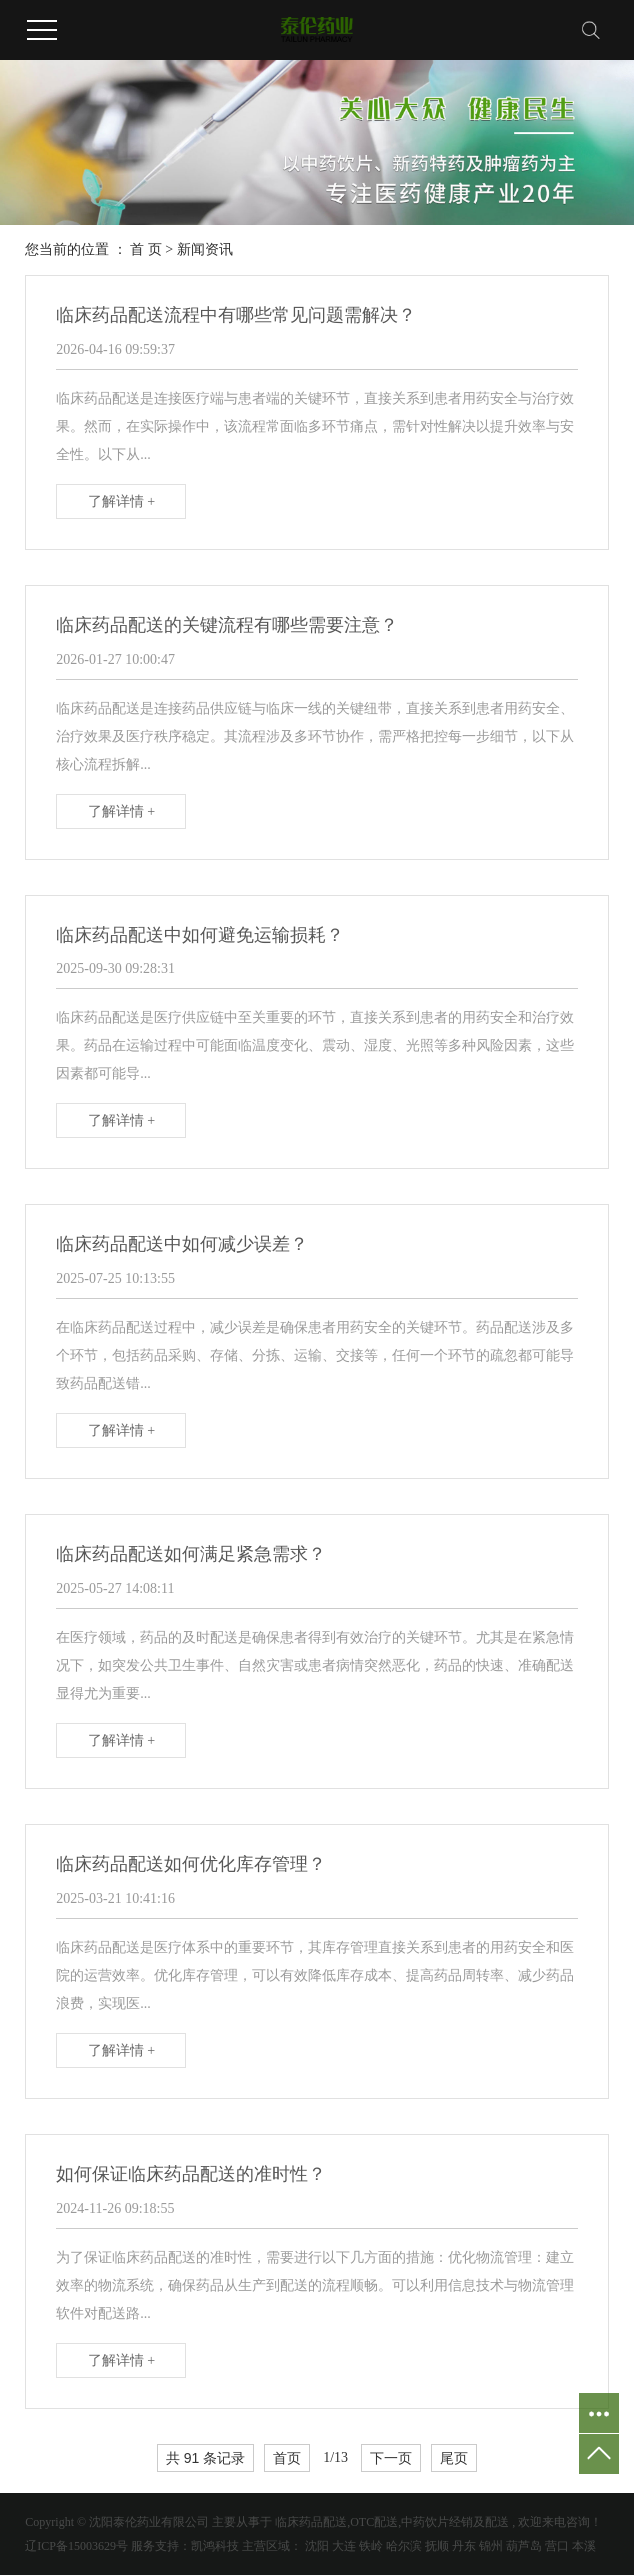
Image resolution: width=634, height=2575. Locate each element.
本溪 (584, 2546)
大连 (344, 2546)
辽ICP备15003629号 (76, 2546)
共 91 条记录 (205, 2458)
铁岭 (371, 2546)
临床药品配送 (311, 2522)
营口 (557, 2546)
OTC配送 (374, 2522)
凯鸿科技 (215, 2546)
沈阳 (317, 2546)
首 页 (146, 249)
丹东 (464, 2546)
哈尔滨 (404, 2546)
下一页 (391, 2458)
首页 (287, 2458)
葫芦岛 (524, 2546)
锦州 (491, 2546)
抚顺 (437, 2546)
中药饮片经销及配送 (455, 2522)
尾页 (454, 2458)
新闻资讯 (205, 249)
